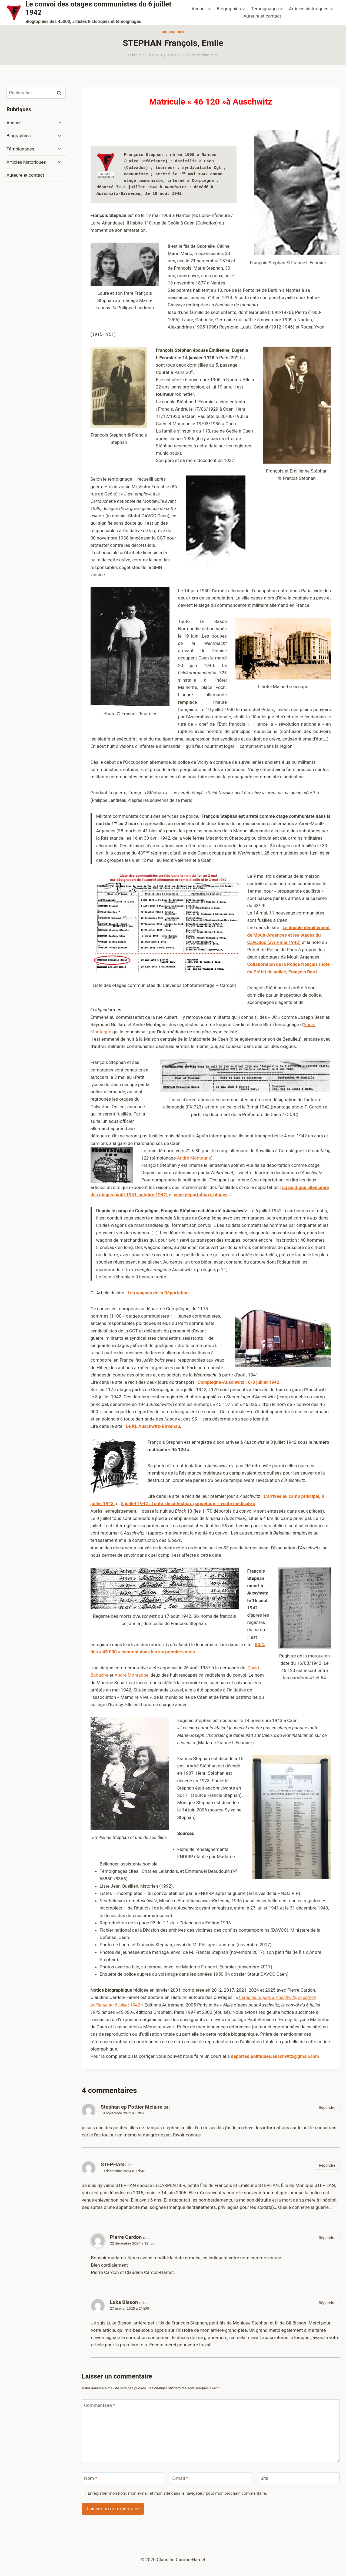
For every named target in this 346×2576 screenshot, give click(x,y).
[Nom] (122, 2478)
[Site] (299, 2478)
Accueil (14, 122)
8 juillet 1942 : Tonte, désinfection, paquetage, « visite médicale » (188, 1503)
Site (264, 2478)
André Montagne (194, 1158)
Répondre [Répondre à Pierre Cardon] (327, 2238)
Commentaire (99, 2405)
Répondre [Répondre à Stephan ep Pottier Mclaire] (327, 2107)
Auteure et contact (262, 16)
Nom (90, 2478)
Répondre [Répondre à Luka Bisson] (327, 2303)
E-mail (180, 2478)
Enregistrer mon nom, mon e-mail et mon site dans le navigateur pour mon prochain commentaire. (177, 2493)
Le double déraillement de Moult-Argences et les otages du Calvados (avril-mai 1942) (288, 935)
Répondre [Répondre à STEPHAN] (327, 2165)
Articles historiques (26, 162)
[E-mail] (210, 2478)
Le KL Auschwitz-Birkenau (153, 1426)
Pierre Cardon (126, 2237)
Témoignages (20, 149)
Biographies (173, 32)
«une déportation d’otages (200, 1194)
